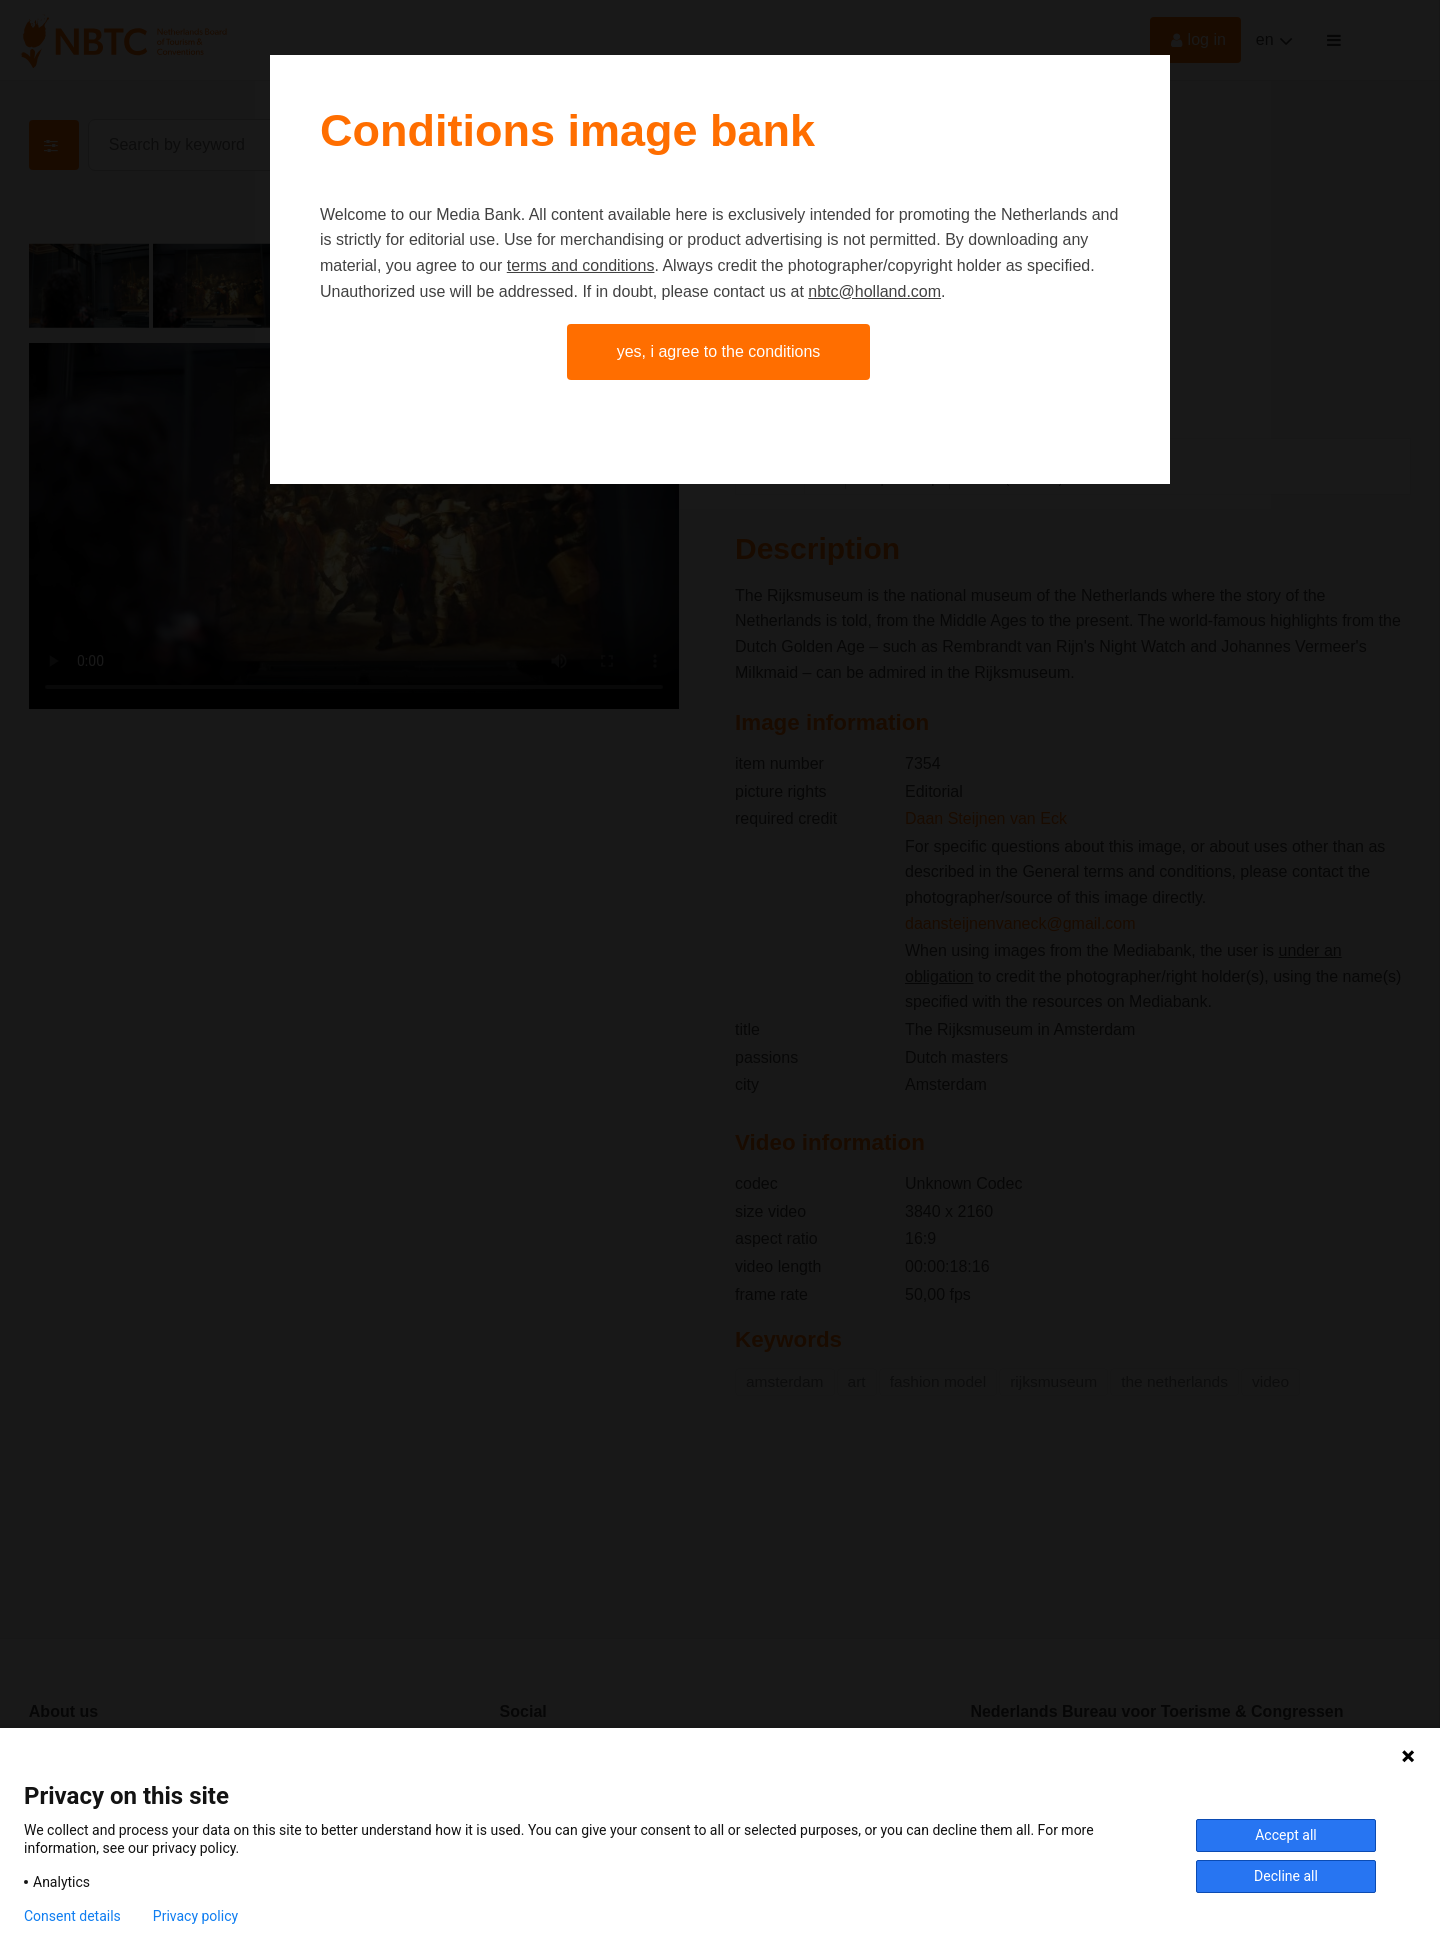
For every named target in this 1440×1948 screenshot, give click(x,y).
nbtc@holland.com (874, 291)
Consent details (72, 1916)
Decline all (1286, 1876)
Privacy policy (195, 1916)
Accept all (1286, 1835)
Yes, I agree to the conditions (719, 351)
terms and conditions (581, 265)
